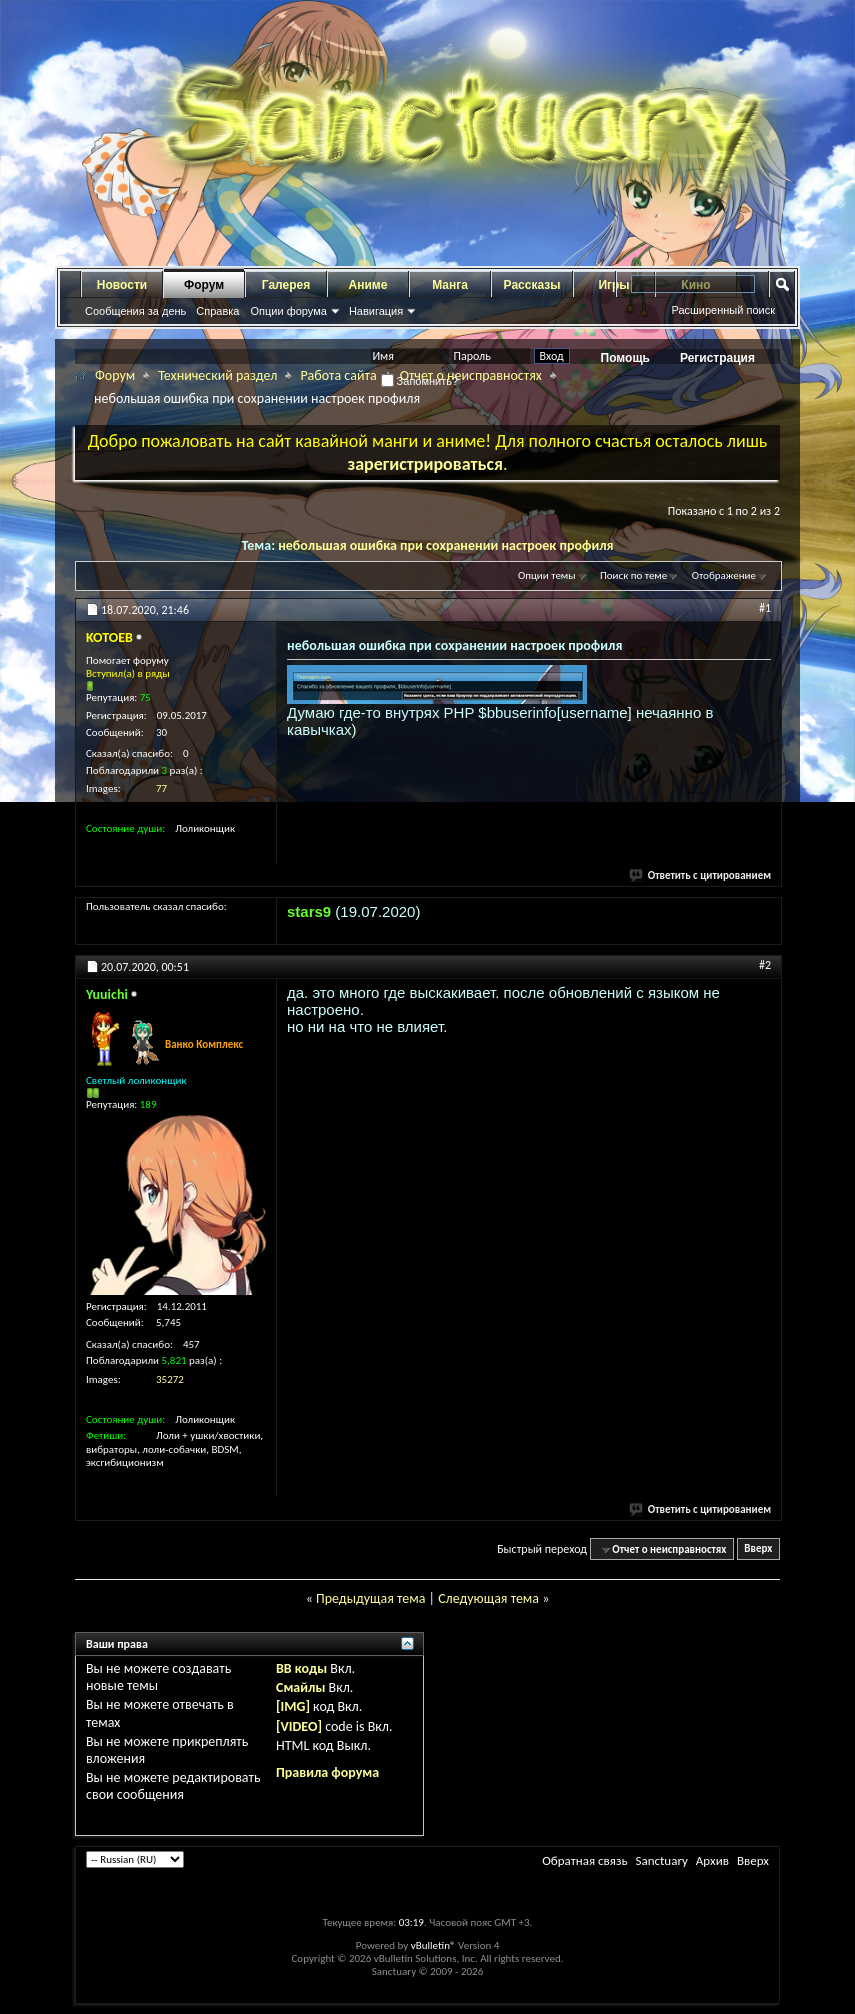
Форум (204, 285)
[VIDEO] (299, 1726)
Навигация (376, 311)
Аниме (368, 285)
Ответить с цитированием (701, 875)
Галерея (286, 285)
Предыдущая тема (370, 1598)
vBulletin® (433, 1945)
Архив (712, 1860)
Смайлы (300, 1687)
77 (161, 788)
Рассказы (532, 285)
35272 (170, 1379)
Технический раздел (217, 375)
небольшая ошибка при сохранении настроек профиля (445, 545)
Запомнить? (420, 381)
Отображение (724, 575)
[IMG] (293, 1706)
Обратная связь (584, 1860)
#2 (765, 965)
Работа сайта (338, 375)
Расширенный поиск (723, 310)
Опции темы (547, 575)
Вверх (758, 1549)
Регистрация (717, 358)
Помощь (625, 358)
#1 (765, 608)
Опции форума (288, 311)
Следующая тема (488, 1598)
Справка (217, 311)
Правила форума (327, 1772)
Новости (122, 285)
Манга (450, 285)
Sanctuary (661, 1860)
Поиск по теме (633, 575)
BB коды (301, 1668)
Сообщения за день (135, 311)
